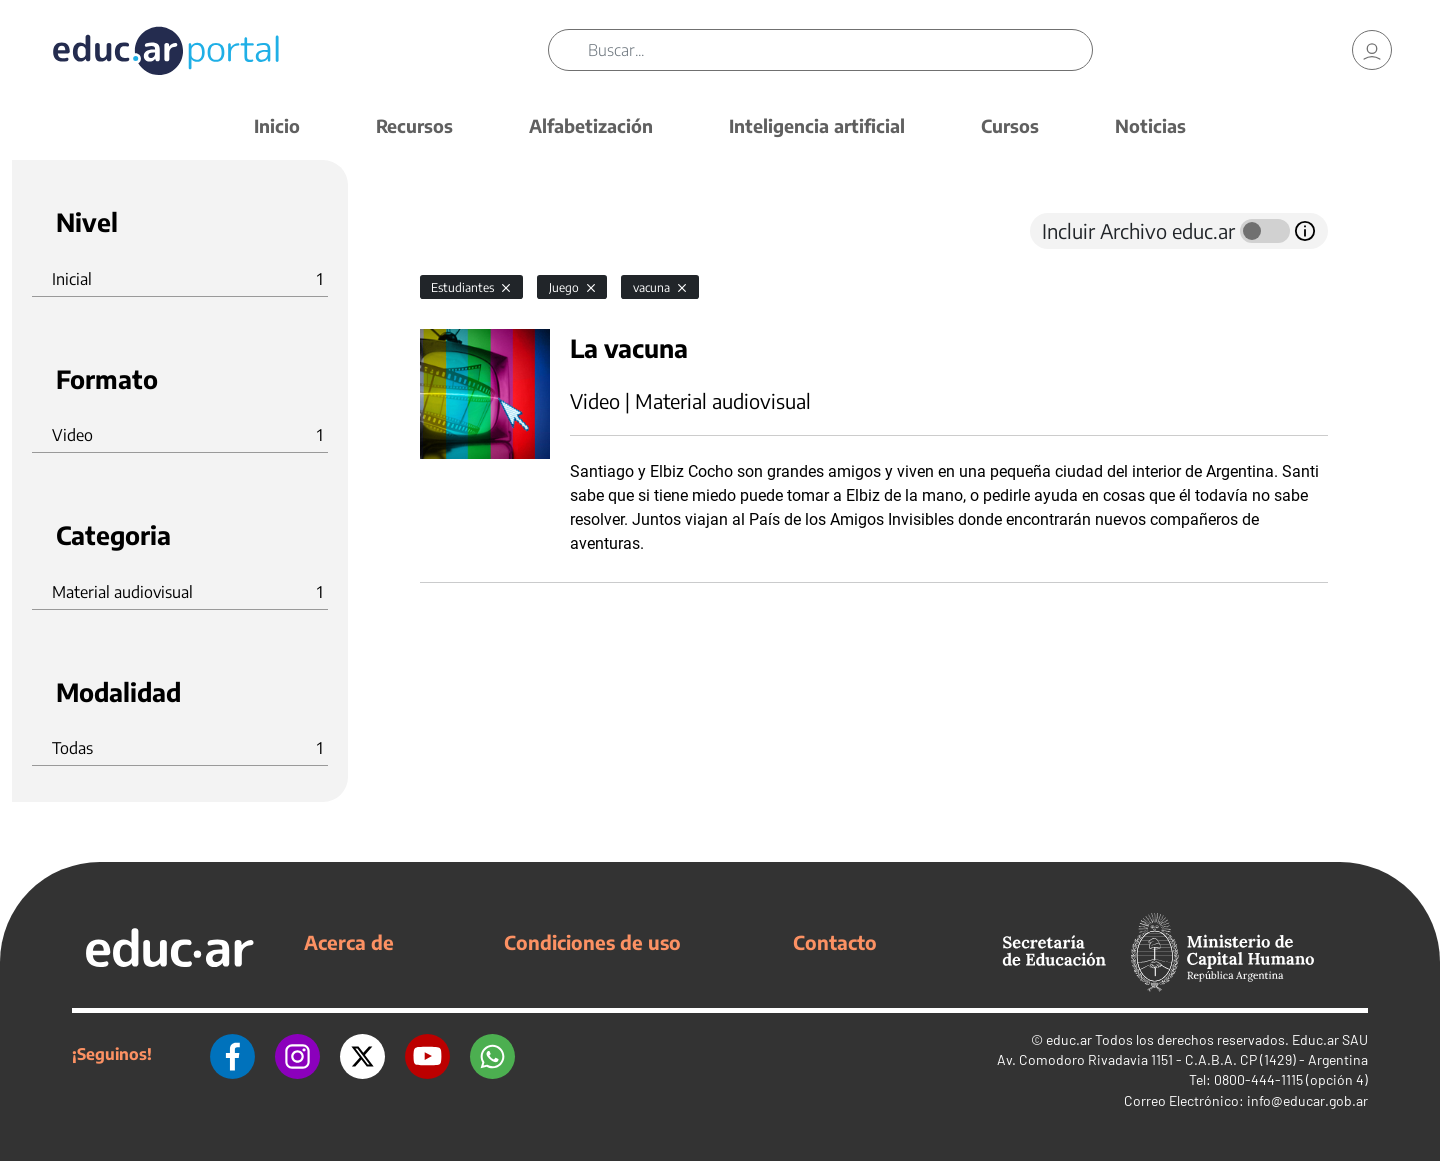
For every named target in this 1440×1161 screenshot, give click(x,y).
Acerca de (349, 942)
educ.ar (1069, 1039)
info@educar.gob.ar (1307, 1100)
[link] (1372, 50)
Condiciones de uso (592, 942)
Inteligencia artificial (817, 125)
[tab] (460, 231)
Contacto (835, 942)
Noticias (1150, 125)
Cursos (1010, 125)
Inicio (277, 125)
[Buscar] (840, 50)
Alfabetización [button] (591, 125)
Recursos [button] (414, 125)
